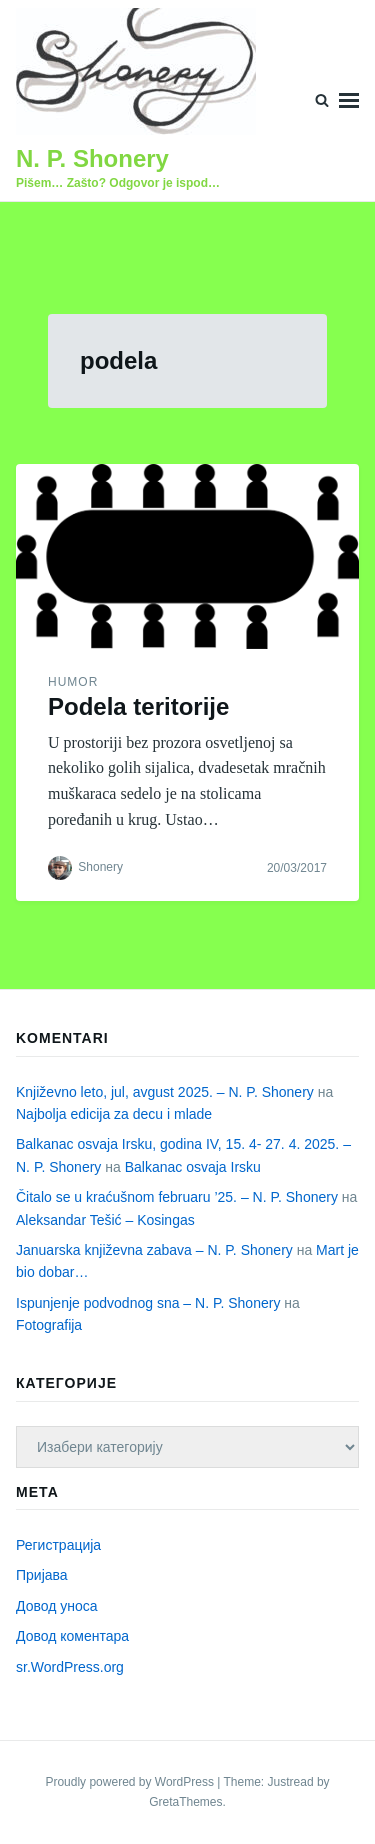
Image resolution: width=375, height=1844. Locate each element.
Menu (349, 100)
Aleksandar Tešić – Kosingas (105, 1220)
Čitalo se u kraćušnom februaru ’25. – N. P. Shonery (177, 1197)
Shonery (100, 867)
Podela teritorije (138, 706)
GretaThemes (185, 1802)
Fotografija (49, 1325)
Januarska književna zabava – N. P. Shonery (154, 1250)
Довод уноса (57, 1606)
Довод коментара (72, 1636)
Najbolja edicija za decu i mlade (114, 1114)
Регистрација (58, 1545)
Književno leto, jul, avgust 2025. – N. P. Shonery (165, 1092)
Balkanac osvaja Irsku (193, 1167)
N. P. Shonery (92, 158)
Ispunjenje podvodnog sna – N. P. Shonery (148, 1303)
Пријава (42, 1575)
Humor (73, 682)
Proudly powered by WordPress (131, 1782)
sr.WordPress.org (70, 1667)
